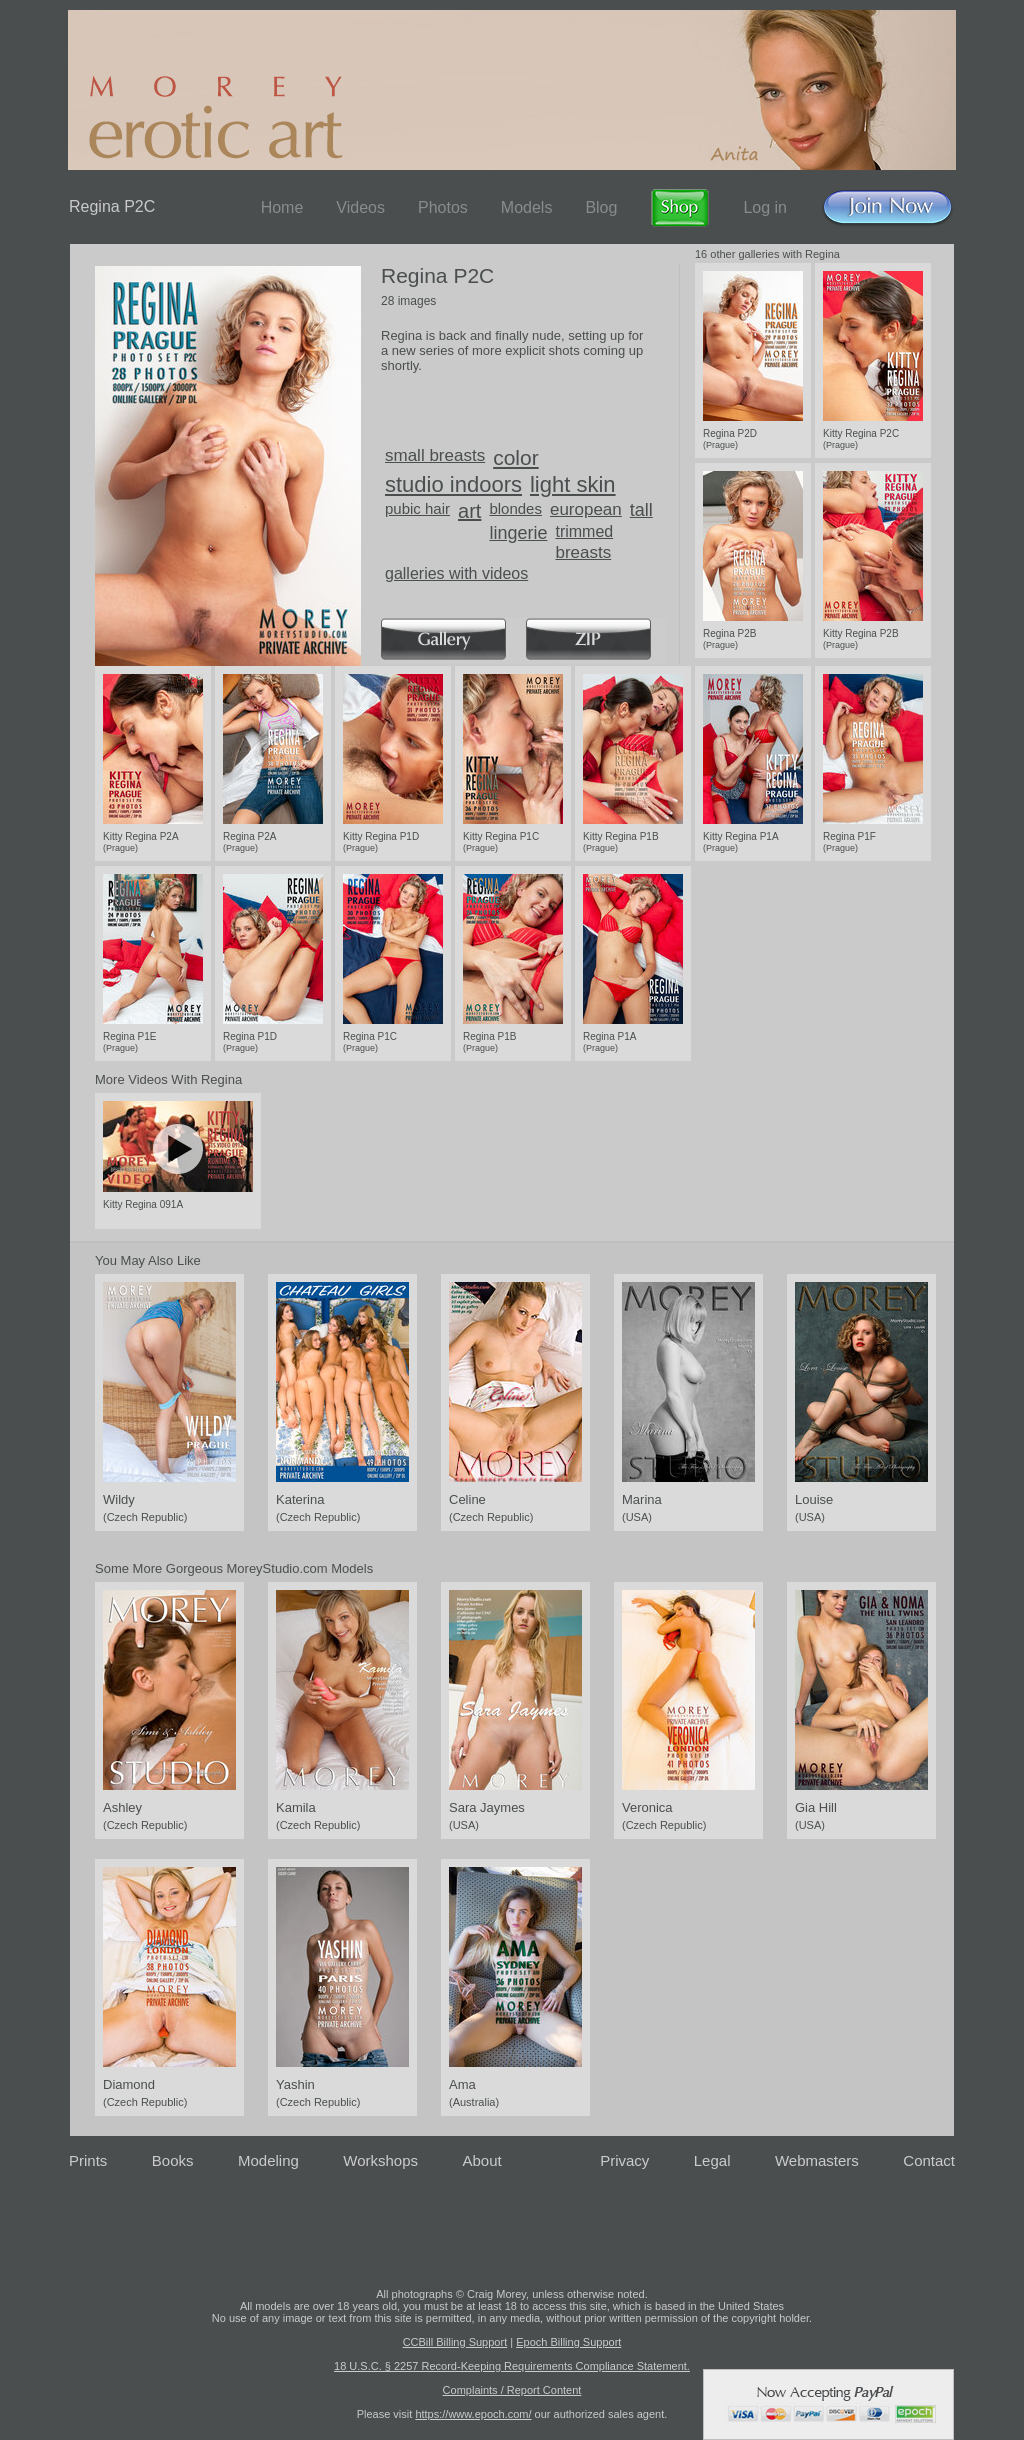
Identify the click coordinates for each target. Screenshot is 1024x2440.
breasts (583, 552)
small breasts (435, 455)
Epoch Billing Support (568, 2342)
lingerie (518, 533)
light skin (573, 484)
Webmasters (817, 2160)
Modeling (268, 2160)
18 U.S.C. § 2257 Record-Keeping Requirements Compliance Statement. (512, 2366)
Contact (929, 2160)
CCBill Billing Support (455, 2342)
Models (527, 207)
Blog (601, 207)
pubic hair (417, 508)
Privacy (624, 2160)
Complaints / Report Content (512, 2390)
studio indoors (453, 484)
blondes (515, 508)
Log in (765, 207)
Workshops (380, 2160)
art (469, 511)
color (516, 457)
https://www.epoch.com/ (473, 2414)
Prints (88, 2160)
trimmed (584, 531)
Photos (443, 207)
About (482, 2160)
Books (173, 2160)
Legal (712, 2160)
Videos (360, 207)
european (586, 509)
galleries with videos (456, 573)
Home (282, 207)
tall (641, 510)
